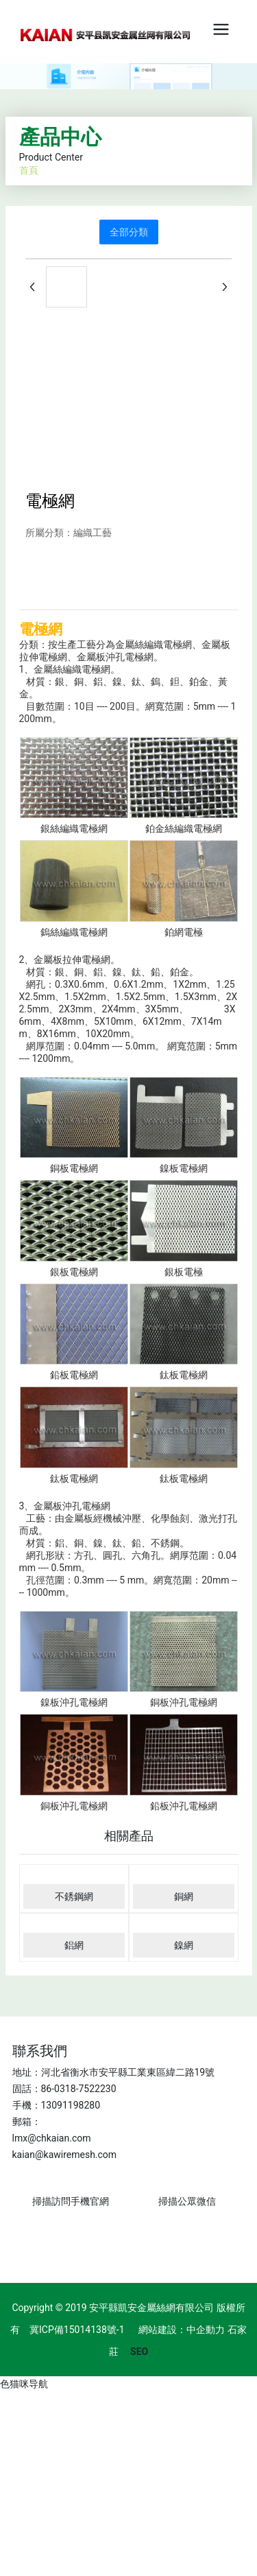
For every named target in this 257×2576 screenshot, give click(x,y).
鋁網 (74, 1945)
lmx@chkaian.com (51, 2138)
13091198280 (71, 2105)
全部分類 (129, 232)
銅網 (183, 1896)
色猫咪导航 (24, 2383)
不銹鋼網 (74, 1896)
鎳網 (183, 1945)
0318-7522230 (85, 2088)
